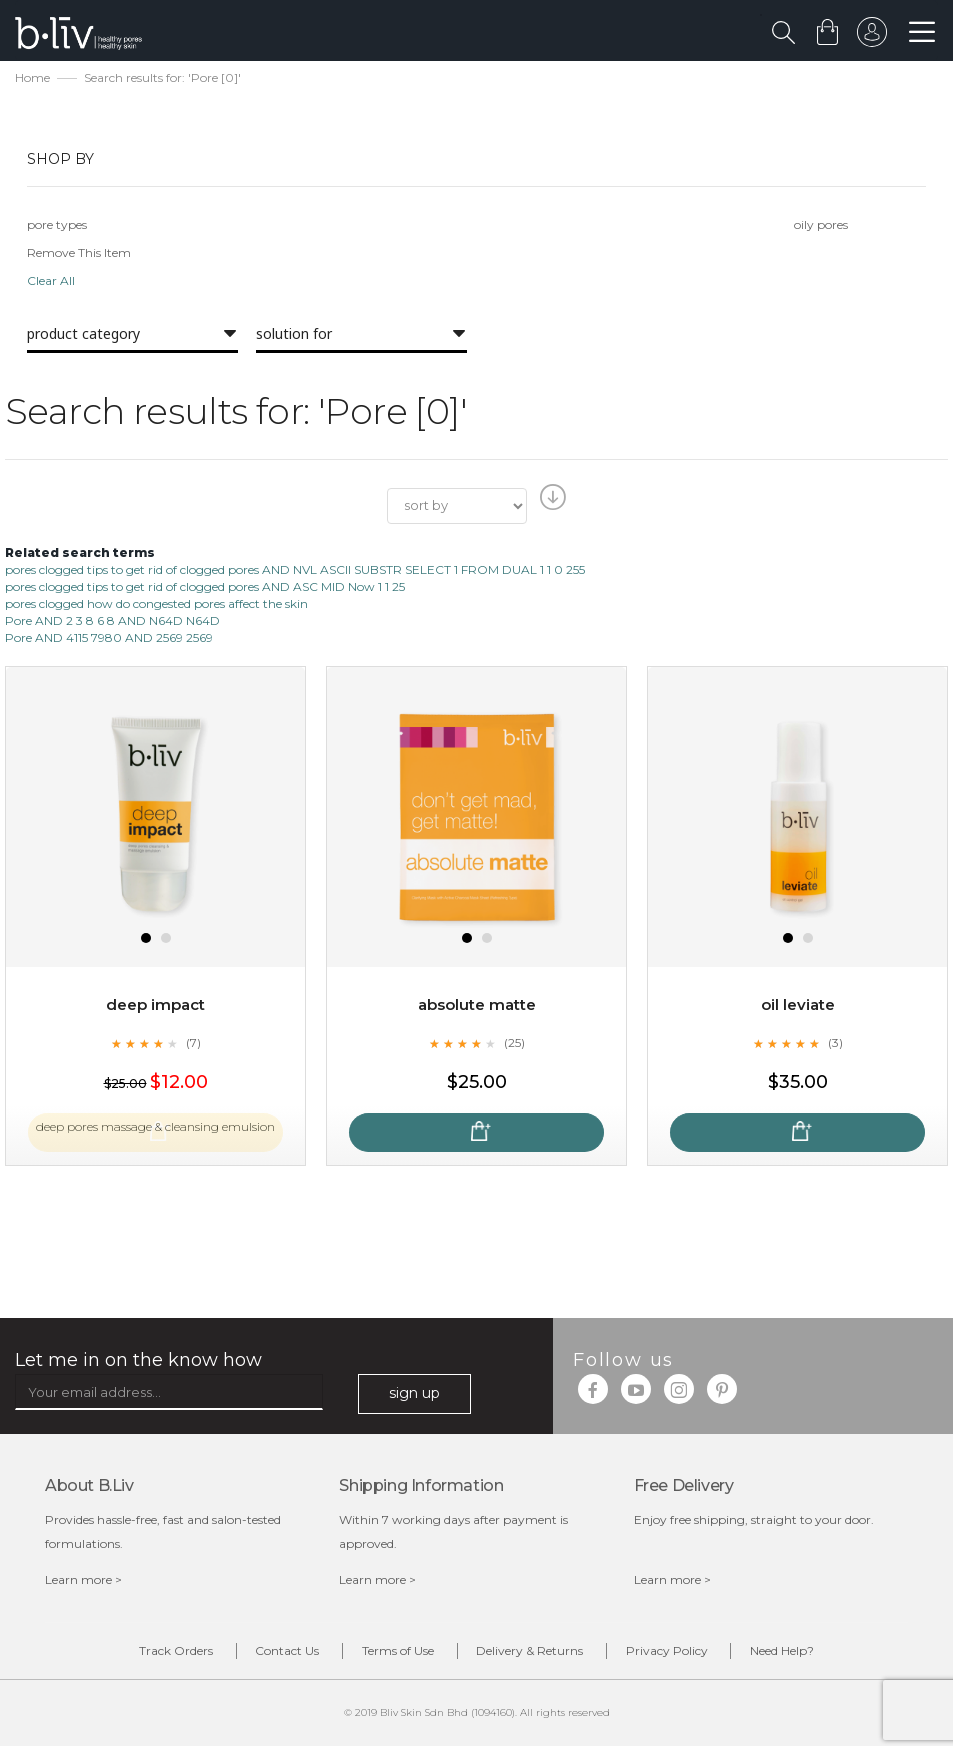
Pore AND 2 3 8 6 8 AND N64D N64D (112, 623)
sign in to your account (870, 37)
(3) (835, 1045)
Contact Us (257, 1655)
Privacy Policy (698, 1655)
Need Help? (834, 1655)
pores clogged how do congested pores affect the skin (156, 606)
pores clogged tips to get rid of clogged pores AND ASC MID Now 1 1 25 (205, 588)
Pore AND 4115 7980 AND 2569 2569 (109, 640)
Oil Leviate (797, 1007)
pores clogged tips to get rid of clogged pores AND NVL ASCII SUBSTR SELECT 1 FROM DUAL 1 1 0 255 (295, 571)
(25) (514, 1045)
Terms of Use (388, 1655)
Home (32, 80)
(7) (193, 1045)
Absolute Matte (477, 1007)
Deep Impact (156, 1007)
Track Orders (125, 1655)
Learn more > (83, 1581)
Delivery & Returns (540, 1655)
